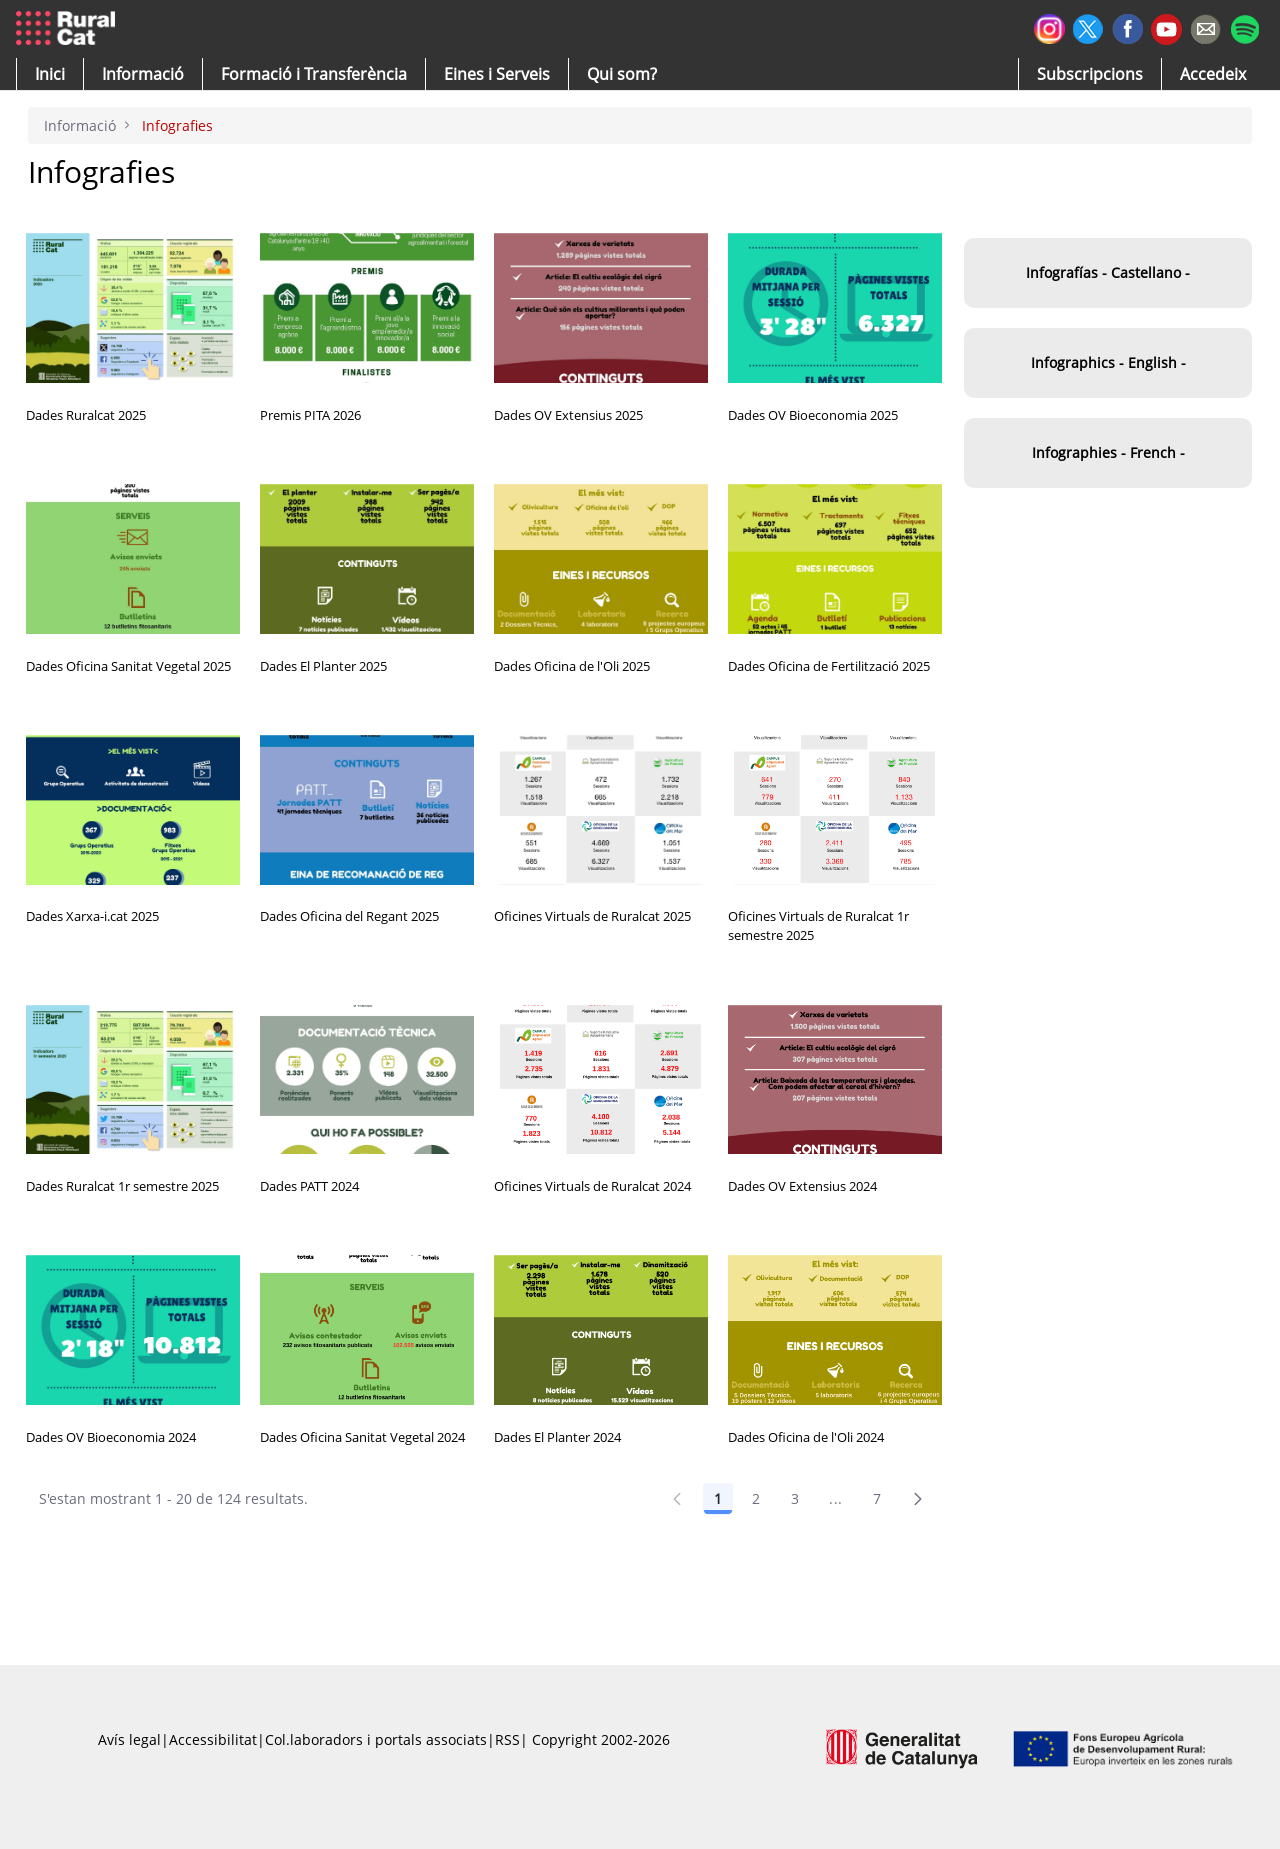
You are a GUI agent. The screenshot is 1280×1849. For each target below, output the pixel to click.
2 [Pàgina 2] (756, 1498)
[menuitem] (314, 74)
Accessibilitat (213, 1739)
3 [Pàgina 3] (795, 1498)
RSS (507, 1739)
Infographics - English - (1108, 362)
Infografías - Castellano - (1108, 272)
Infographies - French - (1108, 452)
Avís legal (129, 1739)
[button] (50, 74)
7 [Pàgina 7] (877, 1498)
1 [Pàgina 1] (718, 1498)
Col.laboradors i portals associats (376, 1739)
